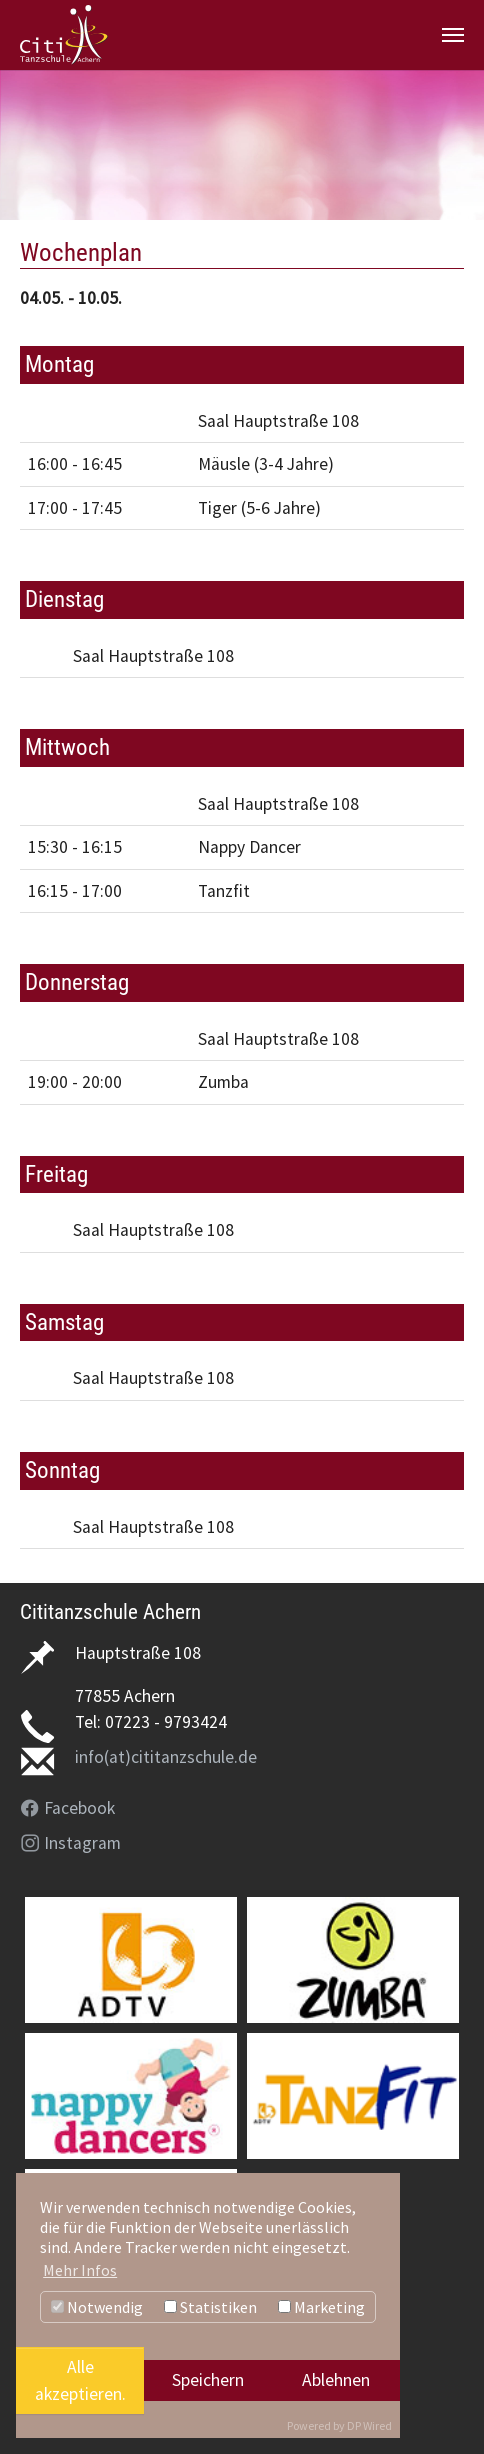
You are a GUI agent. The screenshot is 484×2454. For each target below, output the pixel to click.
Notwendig (97, 2307)
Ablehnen (336, 2380)
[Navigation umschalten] (453, 35)
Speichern (208, 2380)
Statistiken (210, 2307)
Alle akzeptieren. (80, 2380)
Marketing (321, 2307)
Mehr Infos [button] (80, 2270)
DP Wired (369, 2425)
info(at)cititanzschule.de (166, 1757)
